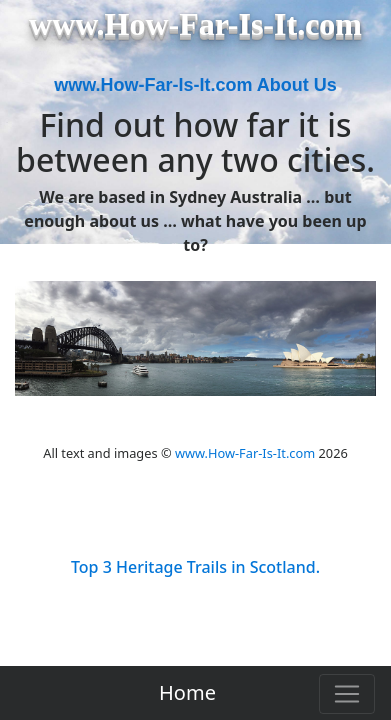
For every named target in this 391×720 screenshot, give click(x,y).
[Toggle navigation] (347, 694)
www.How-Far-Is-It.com (245, 453)
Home (187, 692)
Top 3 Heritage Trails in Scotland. (195, 567)
